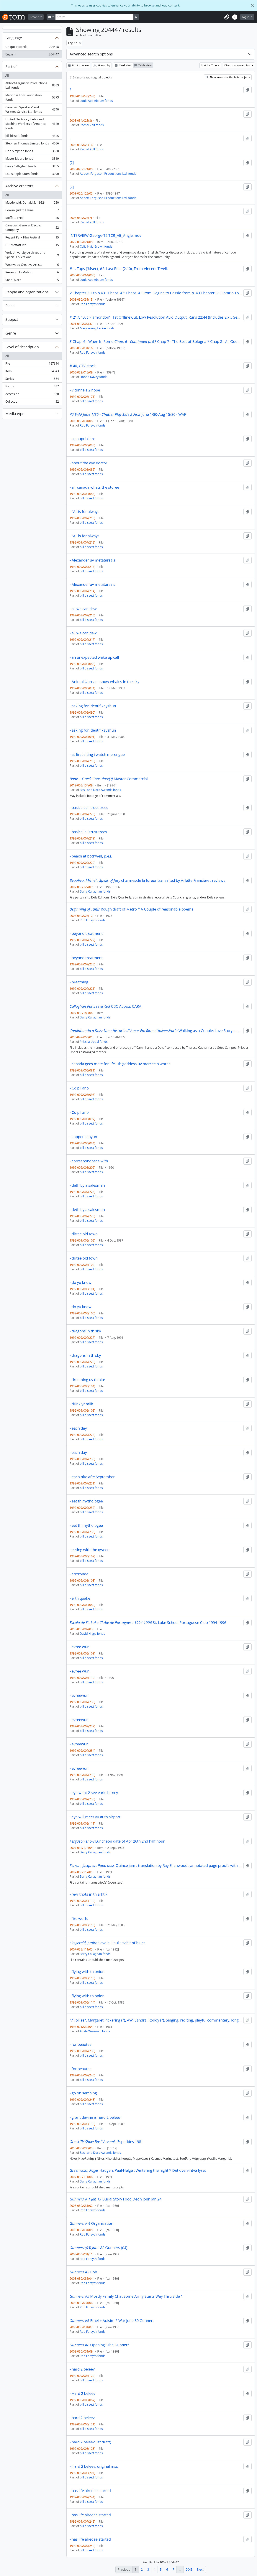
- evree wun (79, 1647)
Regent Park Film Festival (32, 238)
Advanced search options (91, 54)
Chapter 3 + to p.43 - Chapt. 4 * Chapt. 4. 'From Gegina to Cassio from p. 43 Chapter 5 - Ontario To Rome (156, 293)
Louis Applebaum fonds (32, 174)
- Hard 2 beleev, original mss (94, 2466)
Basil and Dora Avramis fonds (100, 790)
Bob (83, 2272)
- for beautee (80, 2044)
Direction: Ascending (237, 65)
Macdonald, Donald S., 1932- (32, 203)
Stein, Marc (32, 281)
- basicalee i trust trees (89, 807)
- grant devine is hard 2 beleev (95, 2117)
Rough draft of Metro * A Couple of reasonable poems (131, 909)
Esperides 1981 (106, 2141)
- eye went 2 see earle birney (94, 1792)
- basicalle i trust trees (88, 832)
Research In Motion (32, 273)
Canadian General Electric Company (32, 227)
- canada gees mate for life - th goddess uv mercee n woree (120, 1064)
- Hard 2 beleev (82, 2393)
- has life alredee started (90, 2490)
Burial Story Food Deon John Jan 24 (115, 2199)
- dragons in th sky (85, 1331)
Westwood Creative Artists (32, 265)
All (7, 75)
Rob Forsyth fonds (92, 304)
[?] (72, 162)
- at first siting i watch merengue (97, 754)
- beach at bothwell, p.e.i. (91, 856)
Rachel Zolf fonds (92, 125)
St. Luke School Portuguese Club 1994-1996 (148, 1622)
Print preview (78, 65)
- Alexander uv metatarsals (92, 560)
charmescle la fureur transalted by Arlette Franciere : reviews (147, 880)
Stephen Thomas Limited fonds (32, 144)
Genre (10, 333)
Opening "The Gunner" (99, 2345)
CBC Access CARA (105, 1006)
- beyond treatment (86, 933)
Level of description (22, 346)
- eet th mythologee (86, 1501)
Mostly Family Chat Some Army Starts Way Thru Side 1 (126, 2296)
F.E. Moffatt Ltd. (32, 246)
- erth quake (80, 1598)
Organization (91, 2223)
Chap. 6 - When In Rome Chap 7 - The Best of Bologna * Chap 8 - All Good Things (156, 341)
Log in (246, 17)
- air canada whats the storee (94, 487)
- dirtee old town (84, 1234)
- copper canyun (83, 1137)
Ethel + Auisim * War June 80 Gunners (112, 2320)
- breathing (79, 982)
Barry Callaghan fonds (32, 167)
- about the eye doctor (88, 463)
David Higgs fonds (92, 1634)
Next (200, 2569)
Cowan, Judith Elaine (32, 211)
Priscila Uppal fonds (94, 1042)
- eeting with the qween (89, 1550)
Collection (32, 402)
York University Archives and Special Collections (32, 255)
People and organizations (27, 291)
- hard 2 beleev (82, 2369)
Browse (35, 17)
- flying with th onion (87, 1971)
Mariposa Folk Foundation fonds (32, 97)
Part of (11, 66)
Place (9, 305)
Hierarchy (102, 65)
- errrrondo (79, 1574)
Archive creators (19, 185)
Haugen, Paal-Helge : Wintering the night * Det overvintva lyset (138, 2170)
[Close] (252, 5)
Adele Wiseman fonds (95, 2031)
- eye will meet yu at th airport (95, 1817)
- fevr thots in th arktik (88, 1894)
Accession (32, 395)
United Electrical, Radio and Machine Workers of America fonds (32, 123)
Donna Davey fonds (93, 377)
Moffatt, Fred (32, 218)
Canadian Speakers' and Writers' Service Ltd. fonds (32, 109)
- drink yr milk (81, 1404)
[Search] (94, 17)
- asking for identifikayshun (93, 706)
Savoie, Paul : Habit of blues (107, 1943)
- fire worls (79, 1918)
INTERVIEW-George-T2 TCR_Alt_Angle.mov (105, 235)
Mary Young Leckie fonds (97, 328)
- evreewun (79, 1695)
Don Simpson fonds (32, 152)
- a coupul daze (82, 439)
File (32, 364)
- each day (78, 1428)
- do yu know (80, 1282)
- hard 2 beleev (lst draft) (90, 2442)
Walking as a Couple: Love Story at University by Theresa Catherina (156, 1030)
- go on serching (83, 2093)
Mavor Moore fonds (32, 159)
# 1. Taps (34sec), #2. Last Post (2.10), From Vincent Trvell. (119, 268)
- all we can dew (83, 609)
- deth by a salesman (87, 1185)
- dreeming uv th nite (87, 1379)
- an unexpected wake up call (94, 657)
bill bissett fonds (32, 137)
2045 (189, 2569)
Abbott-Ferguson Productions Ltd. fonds (32, 85)
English (32, 55)
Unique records (32, 48)
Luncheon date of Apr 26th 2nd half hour (117, 1841)
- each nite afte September (92, 1477)
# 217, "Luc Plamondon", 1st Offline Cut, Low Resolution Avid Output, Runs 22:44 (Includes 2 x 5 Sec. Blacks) (156, 317)
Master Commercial (109, 779)
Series (32, 379)
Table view (143, 65)
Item (32, 372)
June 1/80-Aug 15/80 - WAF (128, 414)
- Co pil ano (79, 1088)
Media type (14, 413)
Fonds (32, 387)
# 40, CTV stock (83, 366)
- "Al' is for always (84, 511)
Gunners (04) (98, 2248)
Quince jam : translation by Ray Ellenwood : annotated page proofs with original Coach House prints (156, 1865)
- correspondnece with (89, 1161)
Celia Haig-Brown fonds (96, 246)
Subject (11, 319)
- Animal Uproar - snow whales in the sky (104, 681)
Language (13, 37)
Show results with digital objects (228, 77)
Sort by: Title (209, 65)
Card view (123, 65)
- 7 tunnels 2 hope (85, 390)
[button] (226, 17)
